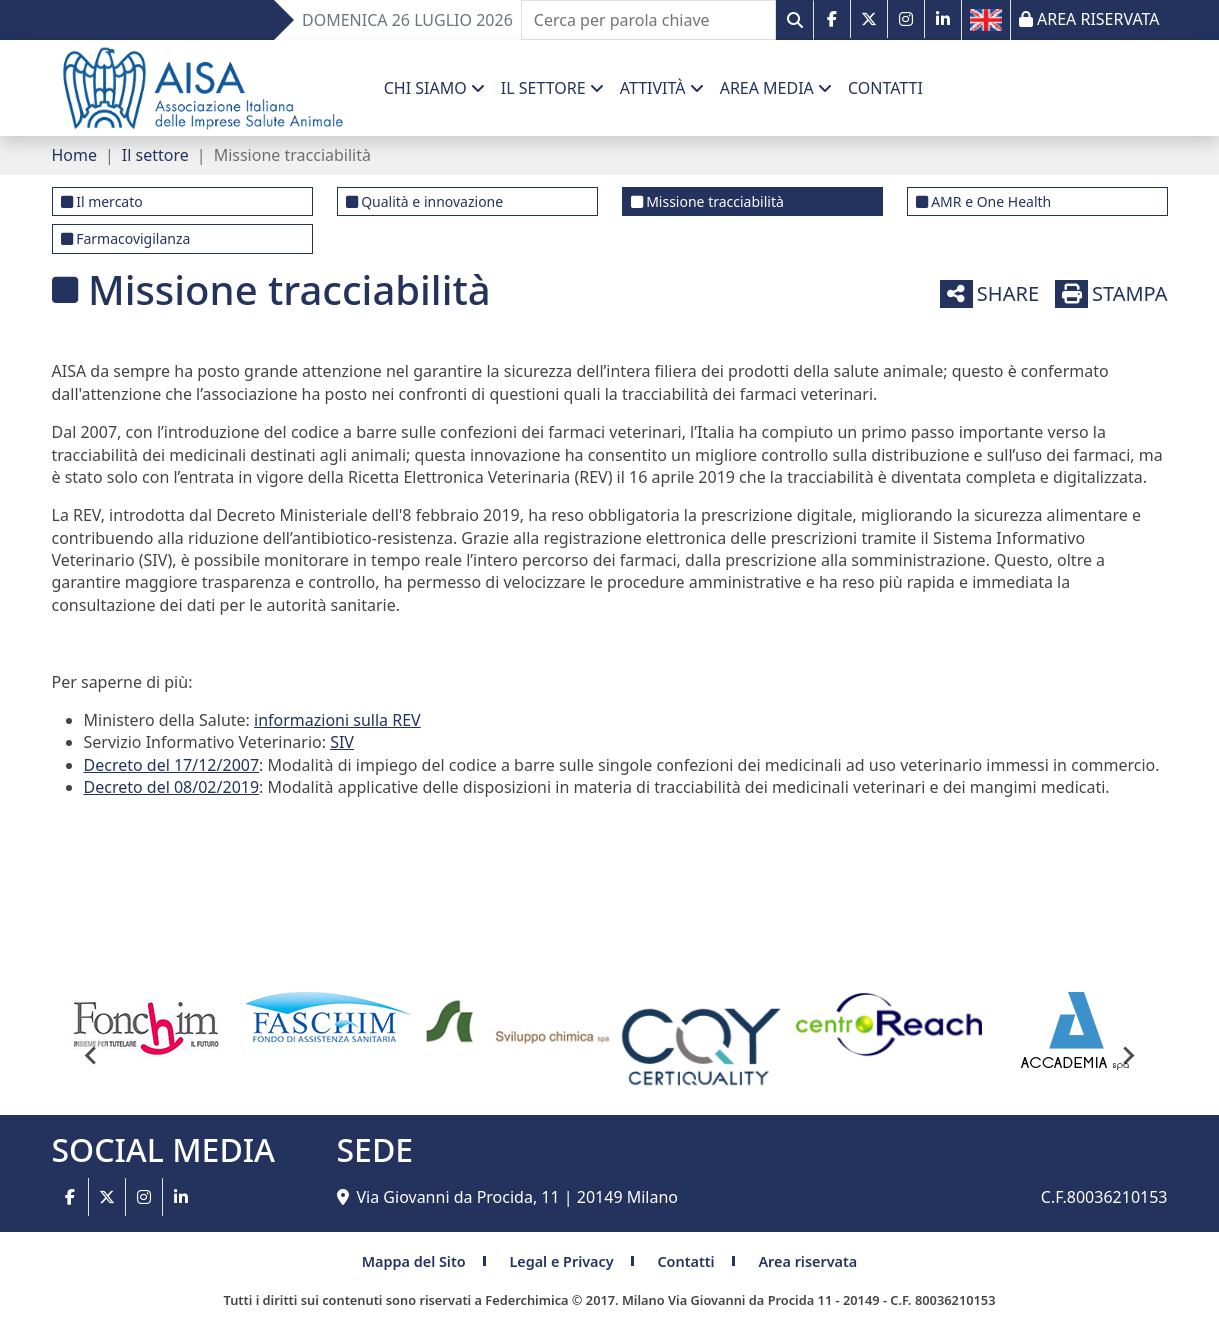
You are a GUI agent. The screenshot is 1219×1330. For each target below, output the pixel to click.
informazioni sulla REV (337, 720)
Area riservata (807, 1261)
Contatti (685, 1261)
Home (75, 155)
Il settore (155, 155)
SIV (342, 742)
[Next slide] (1128, 1055)
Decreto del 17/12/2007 (172, 765)
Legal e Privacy (561, 1261)
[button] (434, 88)
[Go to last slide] (92, 1055)
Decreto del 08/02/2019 (172, 787)
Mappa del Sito (414, 1261)
